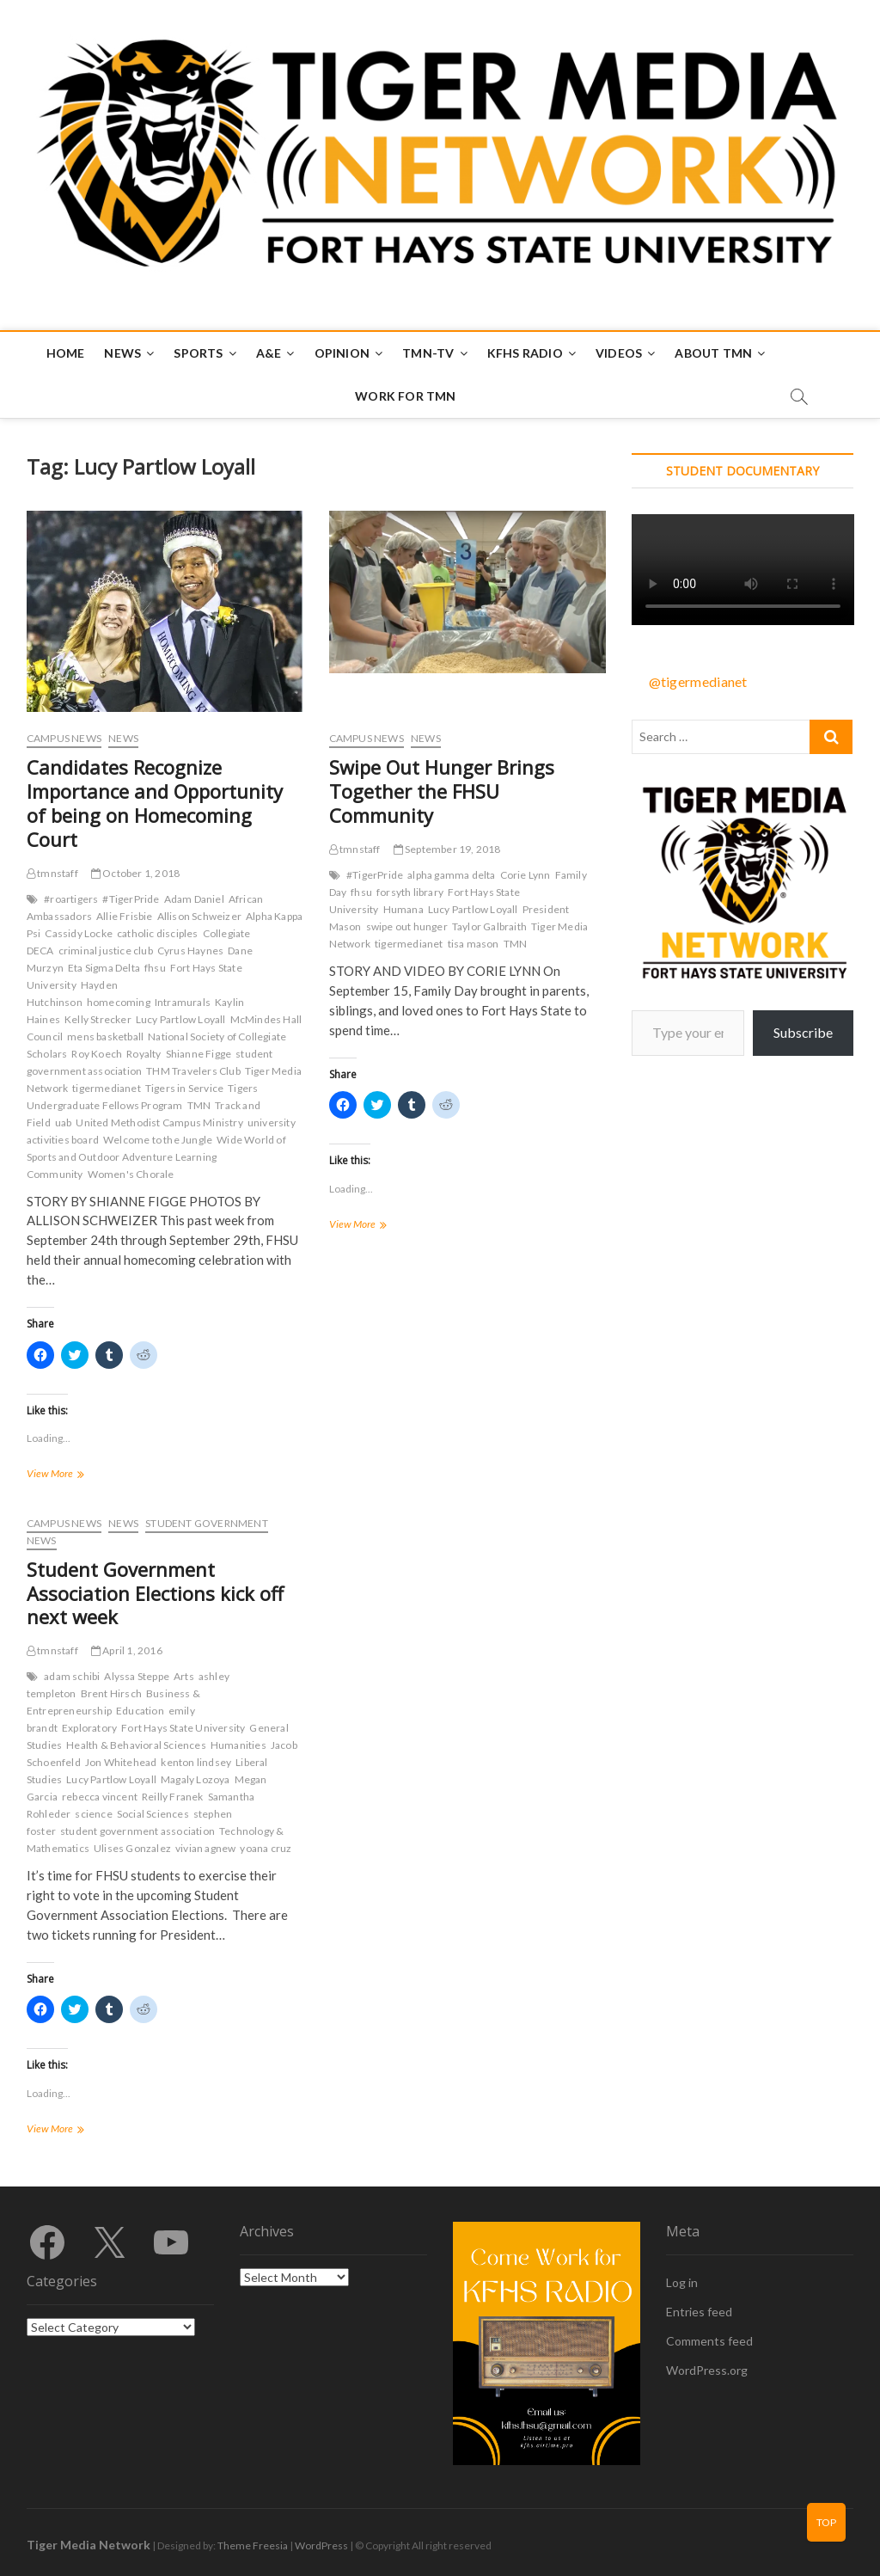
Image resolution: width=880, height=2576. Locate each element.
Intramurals (183, 1002)
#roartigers (71, 898)
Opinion (342, 353)
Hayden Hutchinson (72, 993)
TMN (199, 1105)
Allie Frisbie (124, 916)
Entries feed (699, 2311)
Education (140, 1710)
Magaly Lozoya (195, 1779)
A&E (269, 353)
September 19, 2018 (447, 849)
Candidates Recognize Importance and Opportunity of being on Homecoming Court (155, 803)
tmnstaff (52, 873)
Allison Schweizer (199, 916)
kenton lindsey (196, 1762)
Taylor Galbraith (489, 926)
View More (77, 1475)
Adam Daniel (194, 898)
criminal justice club (105, 950)
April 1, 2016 (126, 1650)
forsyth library (409, 892)
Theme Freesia (252, 2545)
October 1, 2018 (135, 873)
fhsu (155, 967)
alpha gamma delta (451, 874)
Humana (403, 909)
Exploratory (89, 1727)
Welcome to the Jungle (157, 1139)
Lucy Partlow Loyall (181, 1019)
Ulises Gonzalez (132, 1848)
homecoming (118, 1002)
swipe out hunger (407, 926)
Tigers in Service (184, 1088)
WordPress (321, 2545)
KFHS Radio (525, 353)
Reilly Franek (173, 1796)
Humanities (238, 1745)
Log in (682, 2282)
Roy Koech (96, 1053)
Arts (184, 1676)
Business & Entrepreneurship (113, 1702)
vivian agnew (205, 1848)
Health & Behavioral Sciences (136, 1745)
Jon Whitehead (121, 1762)
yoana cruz (265, 1848)
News (122, 353)
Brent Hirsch (111, 1693)
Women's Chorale (131, 1174)
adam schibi (72, 1676)
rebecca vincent (100, 1796)
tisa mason (473, 943)
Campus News (64, 738)
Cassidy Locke (79, 933)
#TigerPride (130, 898)
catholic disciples (158, 933)
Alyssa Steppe (136, 1676)
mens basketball (105, 1036)
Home (65, 353)
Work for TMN (405, 396)
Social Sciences (153, 1813)
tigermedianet (106, 1088)
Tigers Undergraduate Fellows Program (143, 1097)
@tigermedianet (698, 681)
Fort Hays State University (183, 1727)
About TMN (713, 353)
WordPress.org (707, 2370)
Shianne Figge (199, 1053)
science (93, 1813)
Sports (198, 353)
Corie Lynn (525, 874)
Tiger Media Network (88, 2544)
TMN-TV (428, 353)
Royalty (143, 1053)
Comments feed (709, 2341)
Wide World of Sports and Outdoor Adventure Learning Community (156, 1157)
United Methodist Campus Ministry (159, 1122)
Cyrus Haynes (190, 950)
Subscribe (803, 1032)
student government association (137, 1831)
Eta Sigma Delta (104, 967)
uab (63, 1122)
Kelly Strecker (97, 1019)
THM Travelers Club (193, 1070)
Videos (619, 353)
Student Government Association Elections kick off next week (155, 1593)
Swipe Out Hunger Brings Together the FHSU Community (441, 791)
